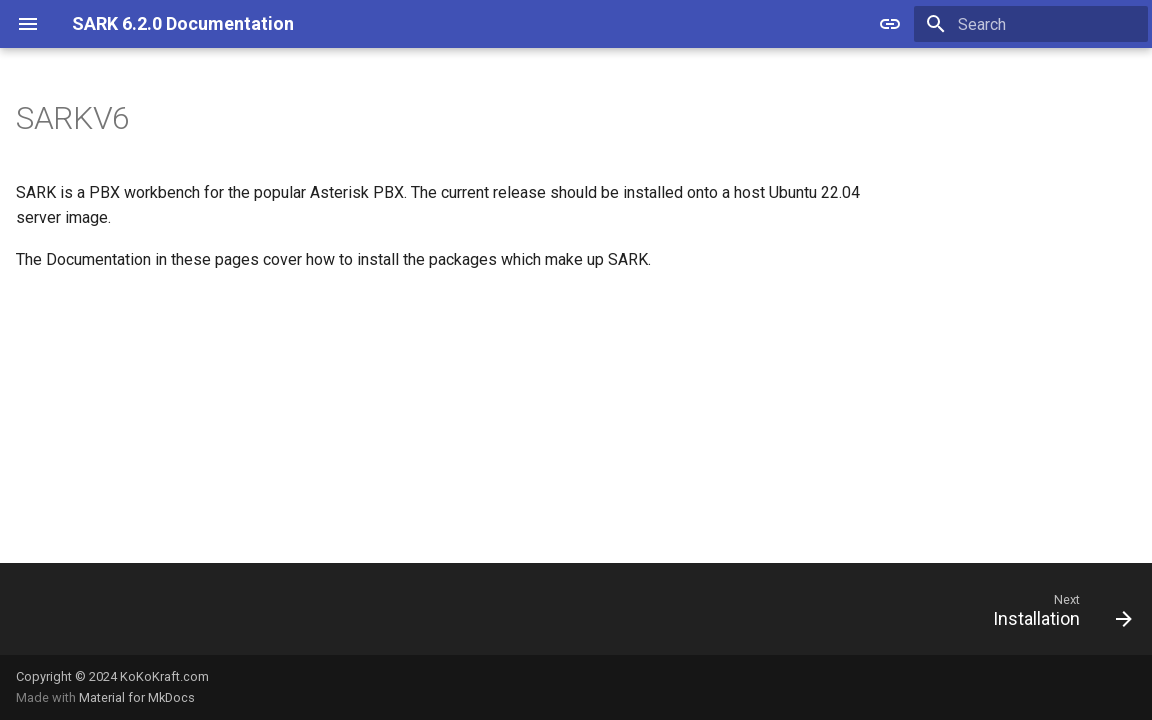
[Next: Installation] (1055, 615)
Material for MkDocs (137, 697)
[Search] (1031, 24)
